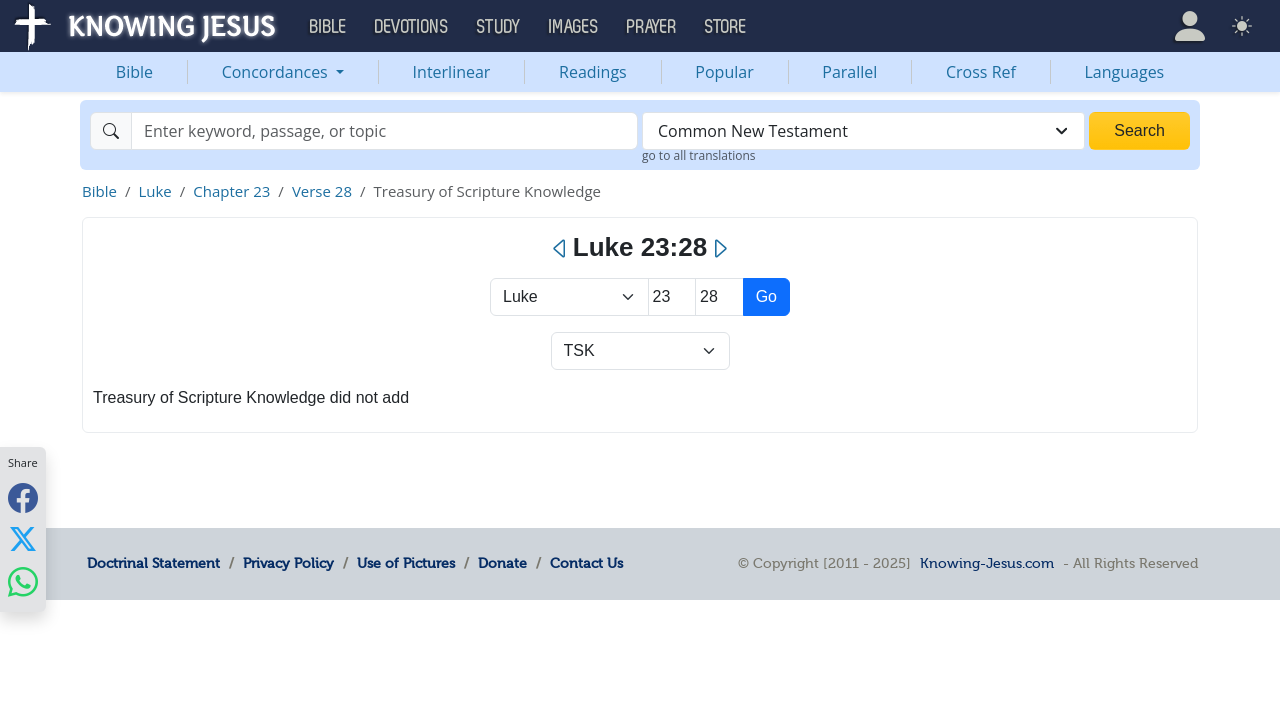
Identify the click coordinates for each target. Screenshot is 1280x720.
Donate (502, 563)
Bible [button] (328, 27)
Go (766, 296)
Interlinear (452, 72)
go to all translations (699, 155)
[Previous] (560, 249)
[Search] (384, 131)
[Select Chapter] (672, 297)
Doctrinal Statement (153, 563)
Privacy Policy (288, 563)
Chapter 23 (231, 191)
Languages (1125, 72)
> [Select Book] (569, 297)
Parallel (849, 72)
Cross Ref (981, 72)
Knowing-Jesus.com (987, 563)
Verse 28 (322, 191)
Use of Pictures (406, 563)
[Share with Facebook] (23, 497)
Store (726, 27)
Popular (724, 72)
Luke (154, 191)
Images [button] (574, 27)
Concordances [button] (277, 72)
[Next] (719, 249)
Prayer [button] (652, 27)
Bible (134, 72)
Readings (593, 72)
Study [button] (499, 27)
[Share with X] (23, 539)
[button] (1190, 26)
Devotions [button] (412, 27)
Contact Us (586, 563)
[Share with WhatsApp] (23, 581)
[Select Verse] (719, 297)
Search (1139, 130)
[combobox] (863, 131)
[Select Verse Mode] (640, 351)
